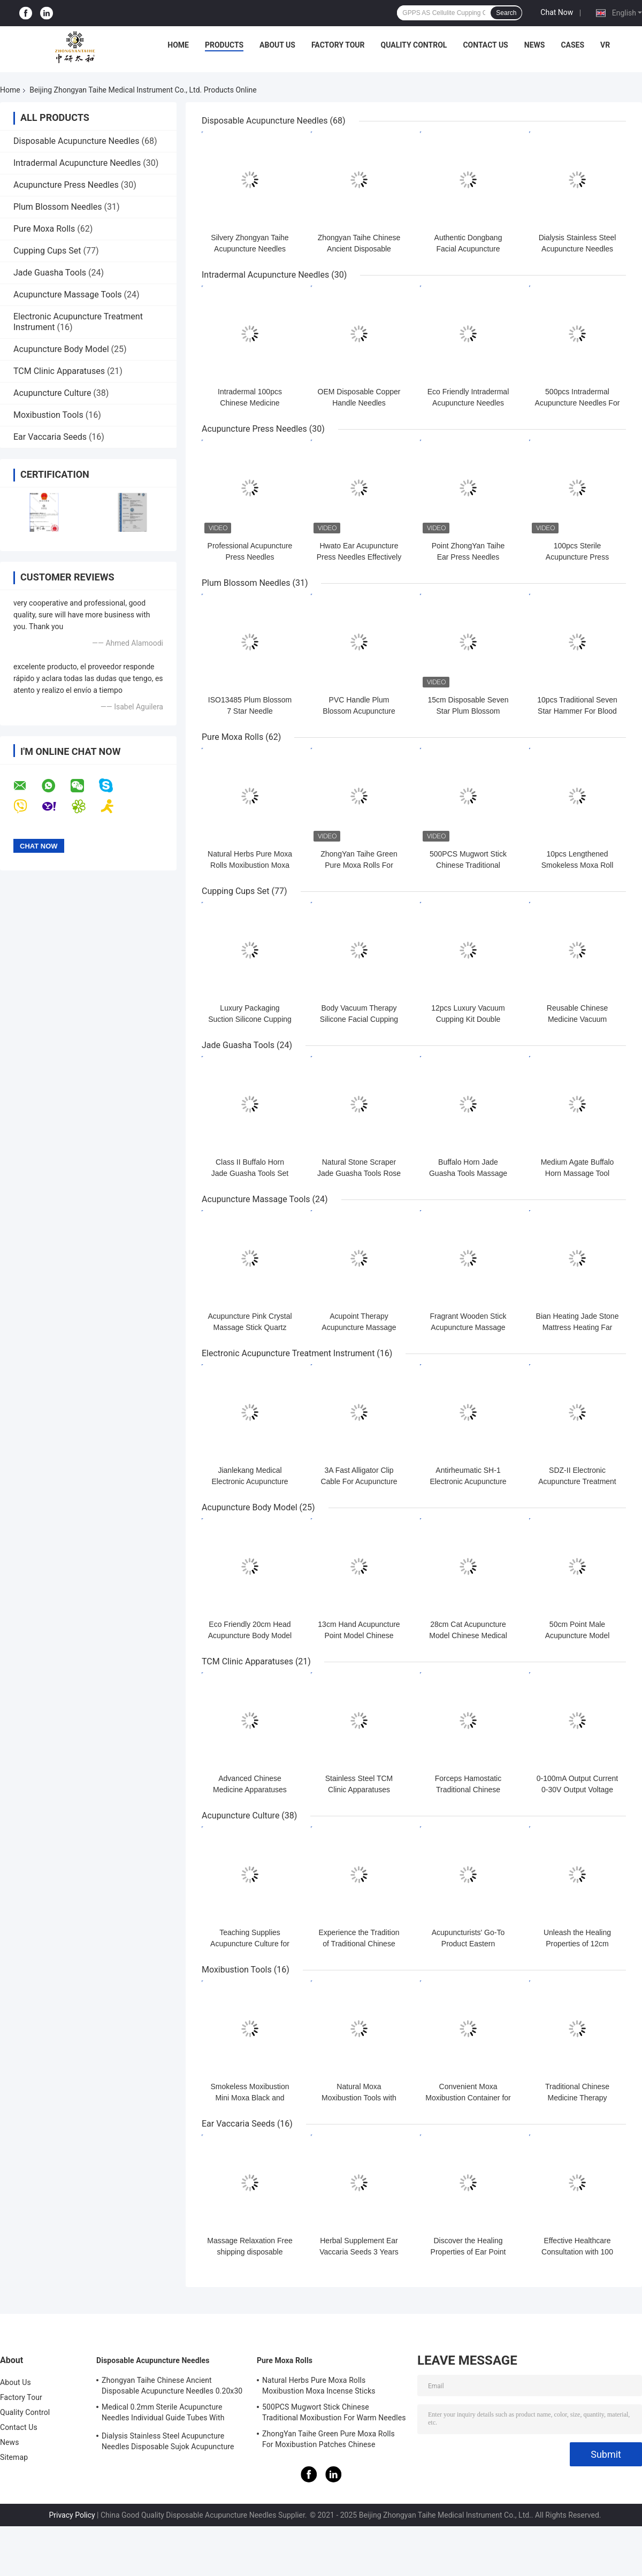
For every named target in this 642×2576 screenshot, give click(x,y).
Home (178, 45)
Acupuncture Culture (52, 393)
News (534, 45)
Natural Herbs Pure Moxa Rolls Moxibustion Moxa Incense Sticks (250, 865)
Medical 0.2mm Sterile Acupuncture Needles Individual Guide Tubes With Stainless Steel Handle (163, 2414)
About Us (277, 45)
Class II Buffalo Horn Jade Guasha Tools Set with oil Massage (250, 1173)
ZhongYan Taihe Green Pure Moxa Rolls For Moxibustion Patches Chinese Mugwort (328, 2440)
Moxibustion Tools (48, 415)
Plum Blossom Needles (57, 207)
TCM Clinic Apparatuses (59, 371)
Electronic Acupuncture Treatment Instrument (288, 1353)
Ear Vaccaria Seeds (50, 437)
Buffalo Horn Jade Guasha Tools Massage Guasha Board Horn (468, 1173)
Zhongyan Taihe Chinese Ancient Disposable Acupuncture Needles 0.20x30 (172, 2385)
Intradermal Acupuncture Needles (77, 163)
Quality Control (414, 45)
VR (605, 45)
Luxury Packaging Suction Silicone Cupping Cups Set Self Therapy (250, 1019)
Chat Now (556, 12)
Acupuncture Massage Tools (67, 294)
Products (224, 45)
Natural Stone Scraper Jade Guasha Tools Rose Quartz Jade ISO (359, 1173)
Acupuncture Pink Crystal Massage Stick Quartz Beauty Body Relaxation (250, 1327)
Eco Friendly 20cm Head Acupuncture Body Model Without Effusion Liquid (250, 1635)
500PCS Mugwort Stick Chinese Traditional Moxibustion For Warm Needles (334, 2412)
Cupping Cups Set (47, 251)
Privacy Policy (72, 2515)
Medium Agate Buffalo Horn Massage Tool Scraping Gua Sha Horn (577, 1173)
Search (506, 13)
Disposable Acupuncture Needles (76, 141)
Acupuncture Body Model (61, 349)
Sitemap (14, 2457)
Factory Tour (338, 45)
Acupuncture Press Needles (66, 185)
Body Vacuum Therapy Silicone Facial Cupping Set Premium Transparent (359, 1019)
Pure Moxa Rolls (44, 229)
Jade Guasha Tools (49, 272)
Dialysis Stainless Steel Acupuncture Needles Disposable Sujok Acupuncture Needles (168, 2443)
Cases (572, 45)
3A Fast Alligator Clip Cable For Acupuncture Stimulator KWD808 (358, 1481)
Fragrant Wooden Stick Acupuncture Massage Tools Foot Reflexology (468, 1327)
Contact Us (485, 45)
